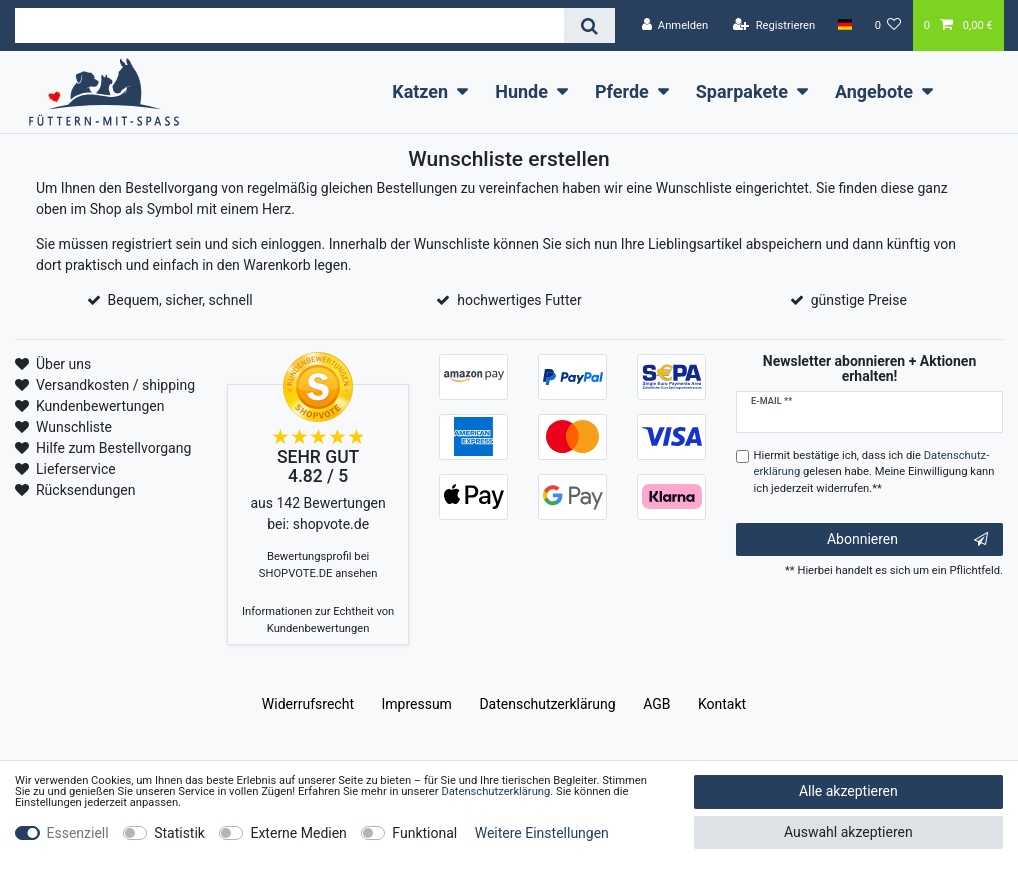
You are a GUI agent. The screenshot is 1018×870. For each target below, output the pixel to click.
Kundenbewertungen (100, 406)
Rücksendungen (86, 490)
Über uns (63, 364)
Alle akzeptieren (848, 791)
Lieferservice (76, 469)
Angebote (874, 91)
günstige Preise (859, 300)
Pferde (622, 91)
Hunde (521, 91)
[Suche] (589, 25)
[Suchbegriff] (289, 25)
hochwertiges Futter (519, 300)
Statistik (179, 833)
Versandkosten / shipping (115, 385)
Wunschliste (74, 427)
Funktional (424, 833)
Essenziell (78, 833)
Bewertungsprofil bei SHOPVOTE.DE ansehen (318, 565)
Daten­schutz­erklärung (547, 704)
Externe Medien (298, 833)
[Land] (844, 25)
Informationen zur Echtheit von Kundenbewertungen (318, 620)
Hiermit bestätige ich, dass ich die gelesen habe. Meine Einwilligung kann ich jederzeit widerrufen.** (874, 472)
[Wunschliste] (888, 25)
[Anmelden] (674, 25)
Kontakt (722, 704)
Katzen (420, 91)
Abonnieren (907, 540)
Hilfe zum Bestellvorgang (113, 448)
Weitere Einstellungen (542, 833)
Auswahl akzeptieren (848, 832)
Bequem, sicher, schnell (180, 300)
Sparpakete (742, 91)
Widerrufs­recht (308, 704)
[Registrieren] (774, 25)
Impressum (416, 704)
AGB (656, 704)
